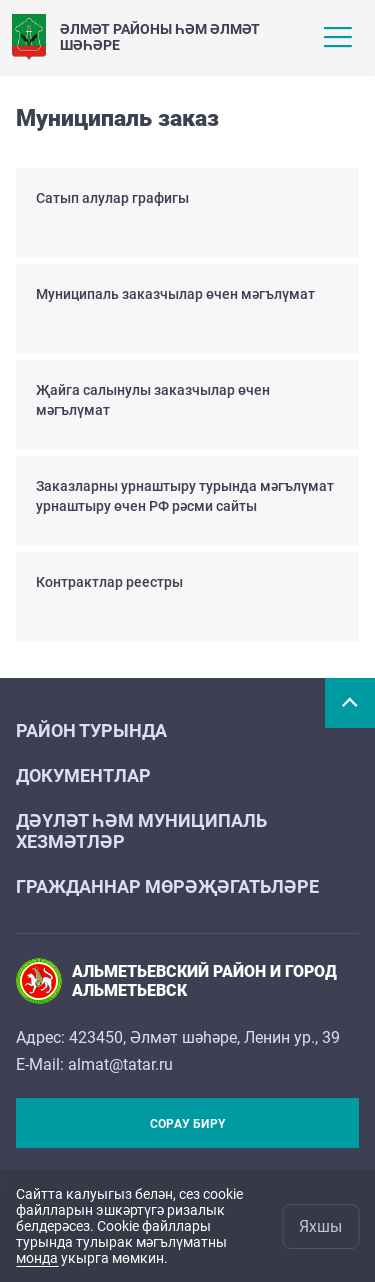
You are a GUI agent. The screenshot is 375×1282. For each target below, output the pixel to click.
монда (37, 1258)
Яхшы (320, 1226)
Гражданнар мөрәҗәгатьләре (167, 886)
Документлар (83, 775)
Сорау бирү (187, 1124)
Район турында (91, 730)
